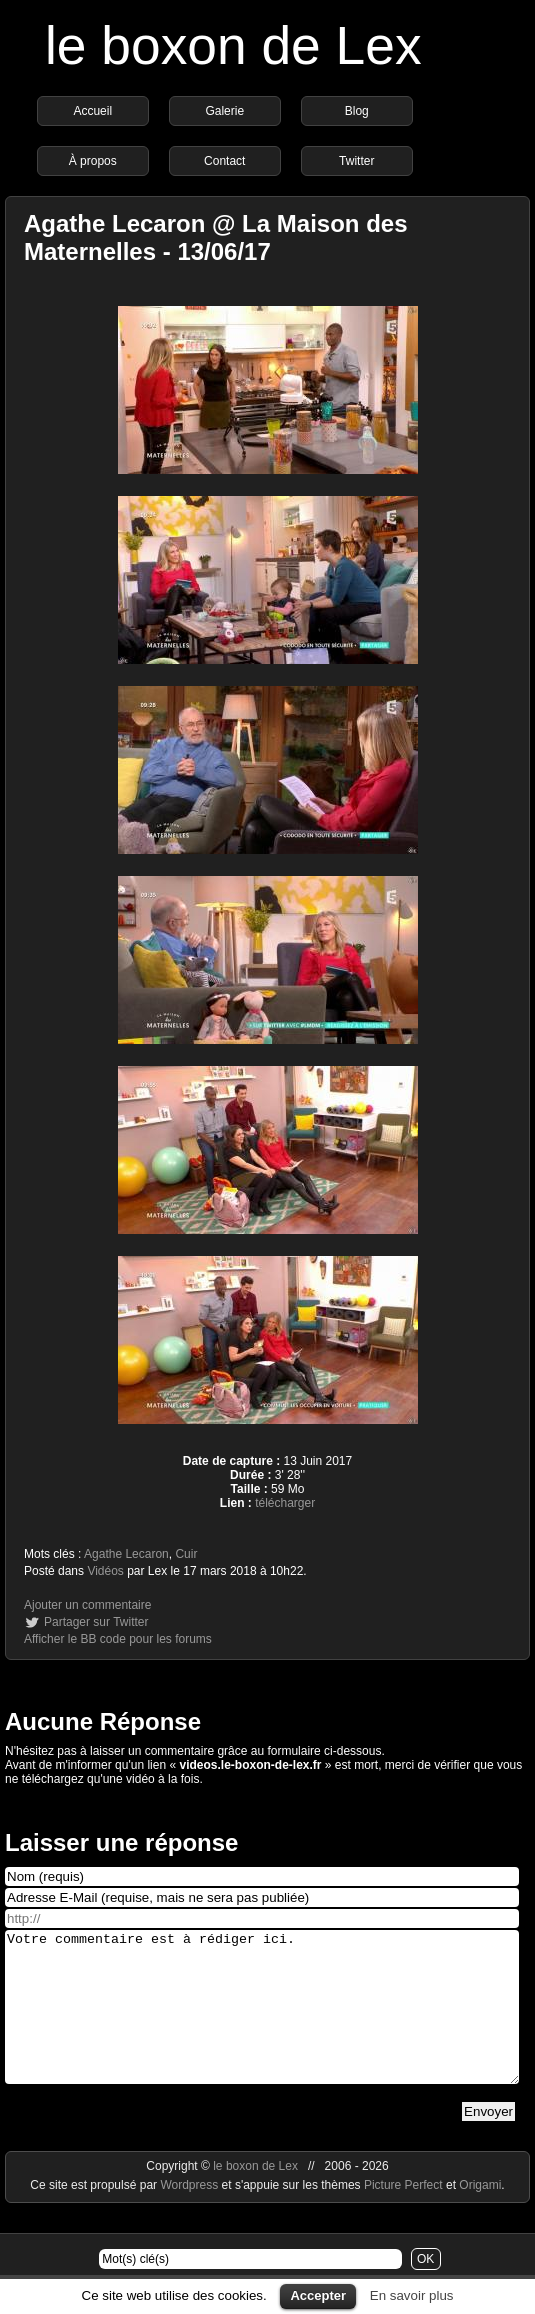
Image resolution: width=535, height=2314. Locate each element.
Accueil (92, 111)
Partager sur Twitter (96, 1622)
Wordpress (190, 2215)
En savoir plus (412, 2295)
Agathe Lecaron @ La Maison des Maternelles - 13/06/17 (215, 237)
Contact (224, 161)
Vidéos (105, 1571)
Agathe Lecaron (126, 1554)
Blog (357, 111)
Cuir (186, 1554)
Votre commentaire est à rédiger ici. (262, 2022)
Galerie (224, 111)
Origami (480, 2215)
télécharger (285, 1503)
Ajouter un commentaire (87, 1605)
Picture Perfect (403, 2215)
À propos (93, 161)
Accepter (318, 2295)
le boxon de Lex (233, 45)
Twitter (356, 161)
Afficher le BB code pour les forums (118, 1639)
